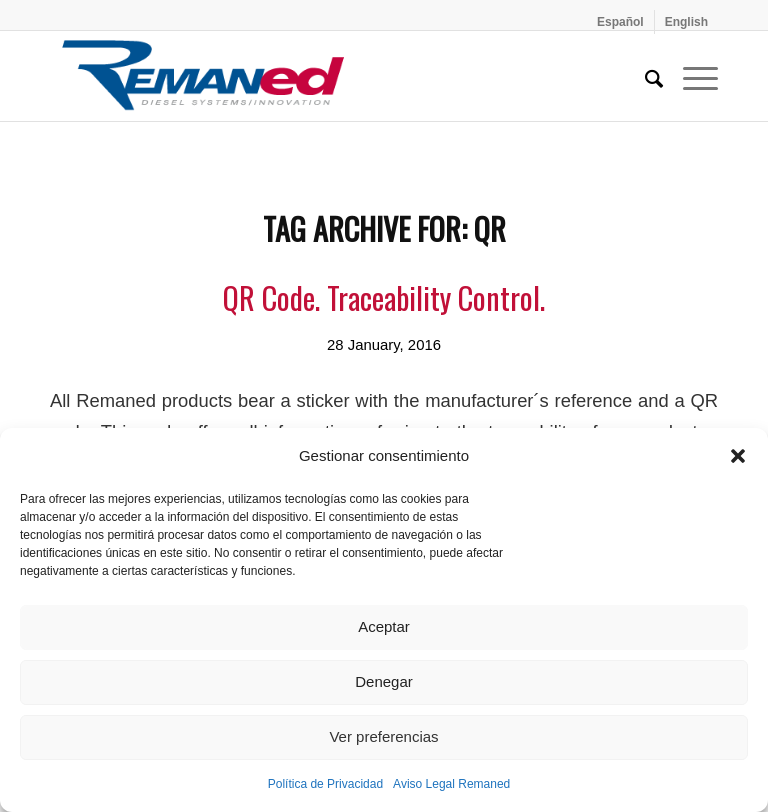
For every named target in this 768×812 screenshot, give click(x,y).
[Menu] (690, 76)
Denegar (384, 681)
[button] (738, 456)
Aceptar (384, 626)
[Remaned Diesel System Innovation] (203, 76)
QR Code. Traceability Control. (384, 297)
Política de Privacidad (325, 784)
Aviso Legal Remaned (451, 784)
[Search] (644, 76)
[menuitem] (621, 22)
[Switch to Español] (620, 22)
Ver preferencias (383, 736)
